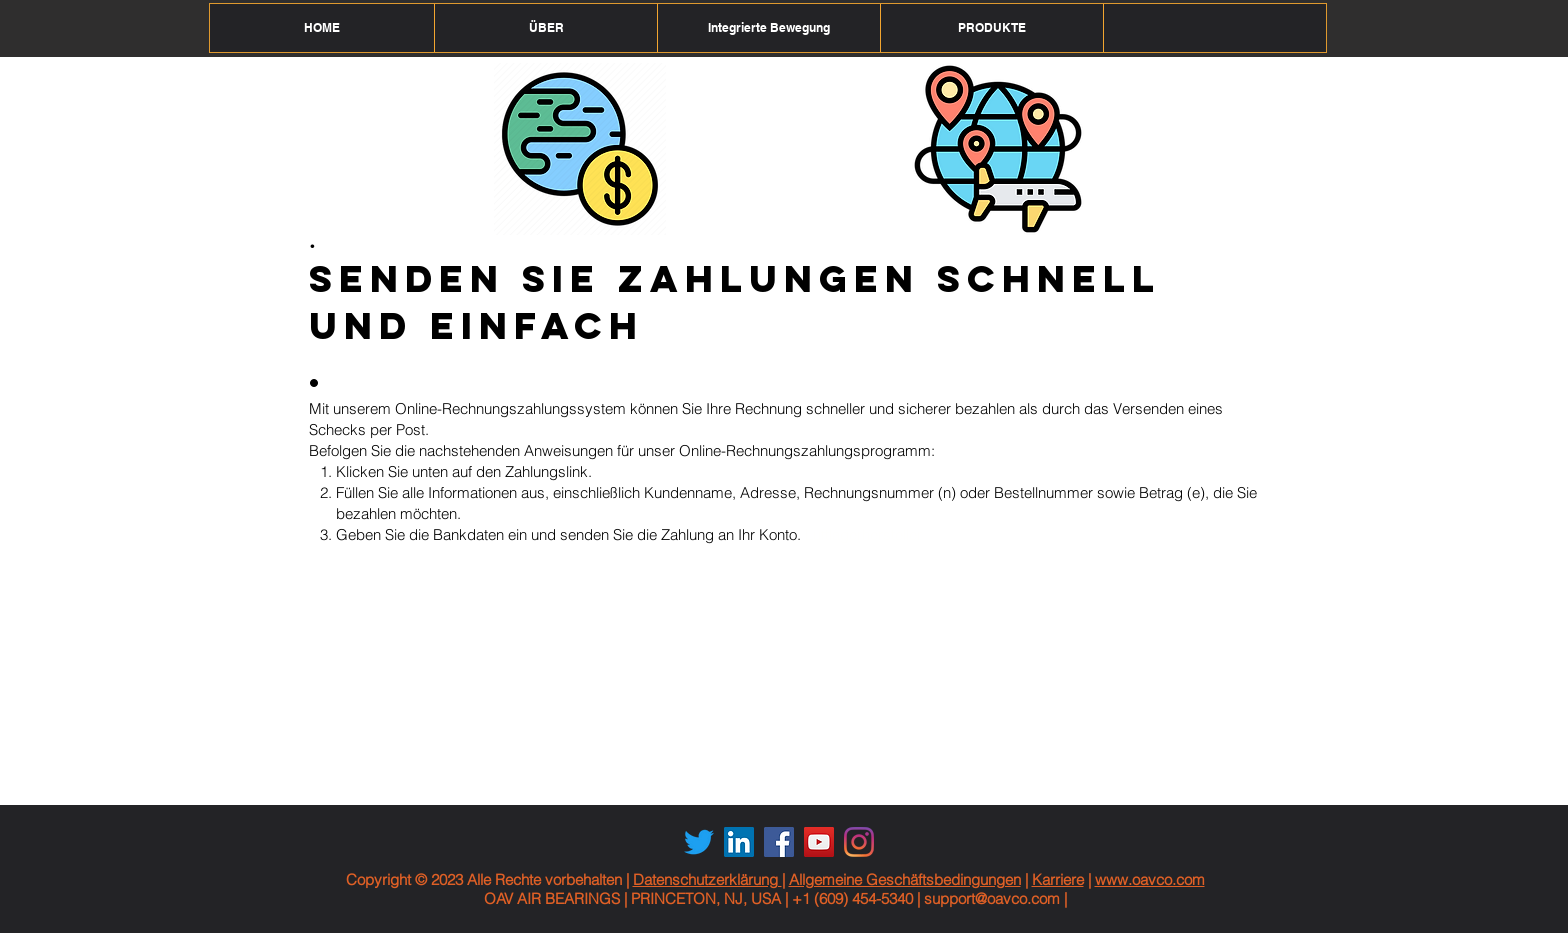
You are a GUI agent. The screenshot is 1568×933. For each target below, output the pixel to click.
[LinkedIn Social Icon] (739, 842)
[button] (545, 28)
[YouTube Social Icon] (819, 842)
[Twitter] (699, 842)
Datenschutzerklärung (707, 879)
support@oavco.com (992, 898)
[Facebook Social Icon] (779, 842)
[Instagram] (859, 842)
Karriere (1058, 879)
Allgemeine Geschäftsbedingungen (905, 879)
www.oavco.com (1150, 879)
